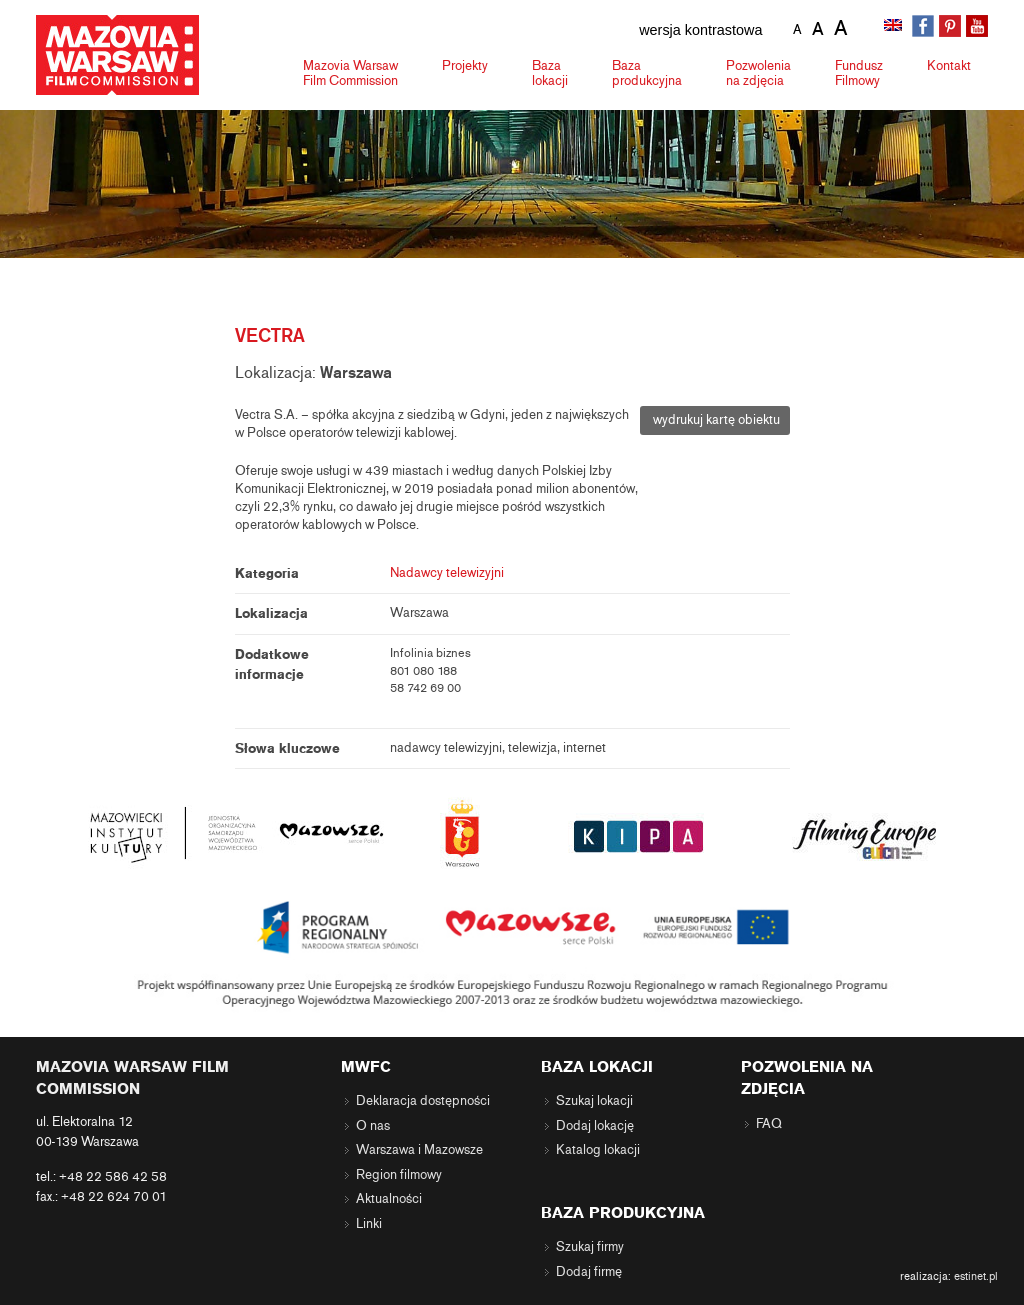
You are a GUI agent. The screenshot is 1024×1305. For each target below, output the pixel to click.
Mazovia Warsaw (350, 73)
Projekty (465, 65)
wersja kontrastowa (700, 30)
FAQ (769, 1124)
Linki (369, 1224)
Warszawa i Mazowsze (419, 1150)
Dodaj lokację (595, 1126)
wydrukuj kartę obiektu (715, 420)
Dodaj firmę (589, 1272)
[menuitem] (895, 27)
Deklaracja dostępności (423, 1101)
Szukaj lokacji (594, 1101)
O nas (373, 1126)
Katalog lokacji (598, 1150)
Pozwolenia (758, 73)
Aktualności (389, 1199)
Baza (550, 73)
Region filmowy (399, 1175)
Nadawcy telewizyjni (447, 573)
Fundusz (859, 73)
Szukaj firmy (590, 1247)
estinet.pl (976, 1276)
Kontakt (949, 65)
